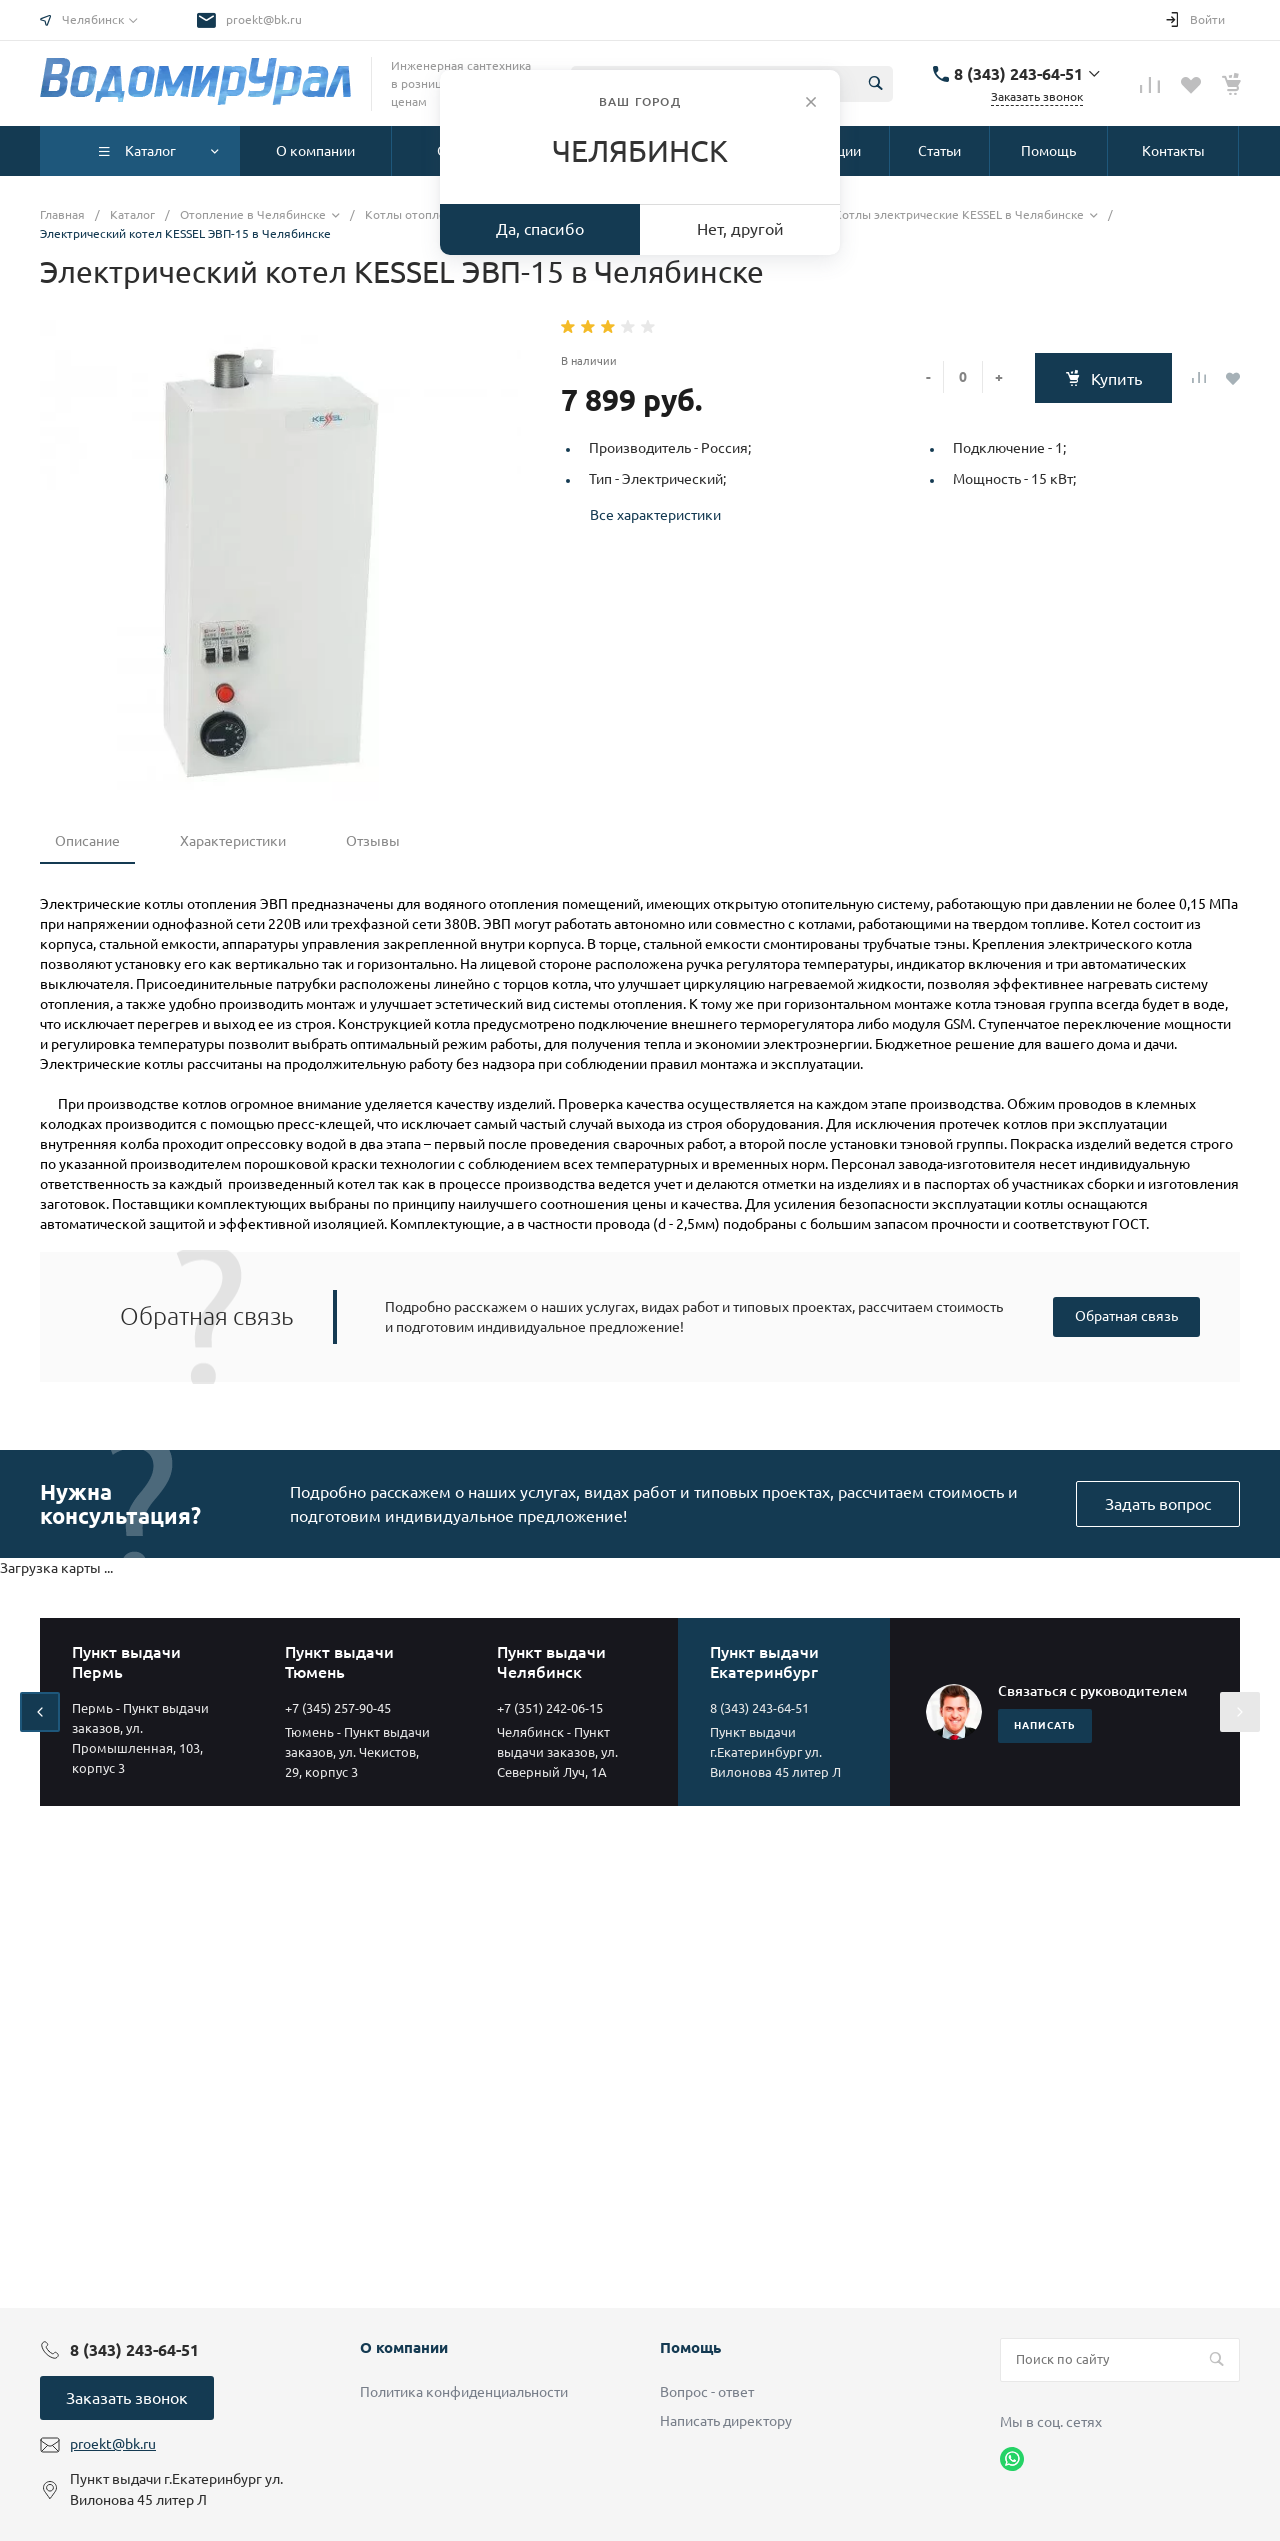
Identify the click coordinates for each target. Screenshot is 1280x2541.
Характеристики (233, 841)
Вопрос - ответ (707, 2392)
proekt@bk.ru (264, 19)
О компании (404, 2347)
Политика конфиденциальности (464, 2392)
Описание (87, 841)
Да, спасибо (540, 229)
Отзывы (373, 841)
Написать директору (726, 2421)
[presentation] (40, 1712)
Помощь (690, 2347)
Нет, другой (740, 229)
